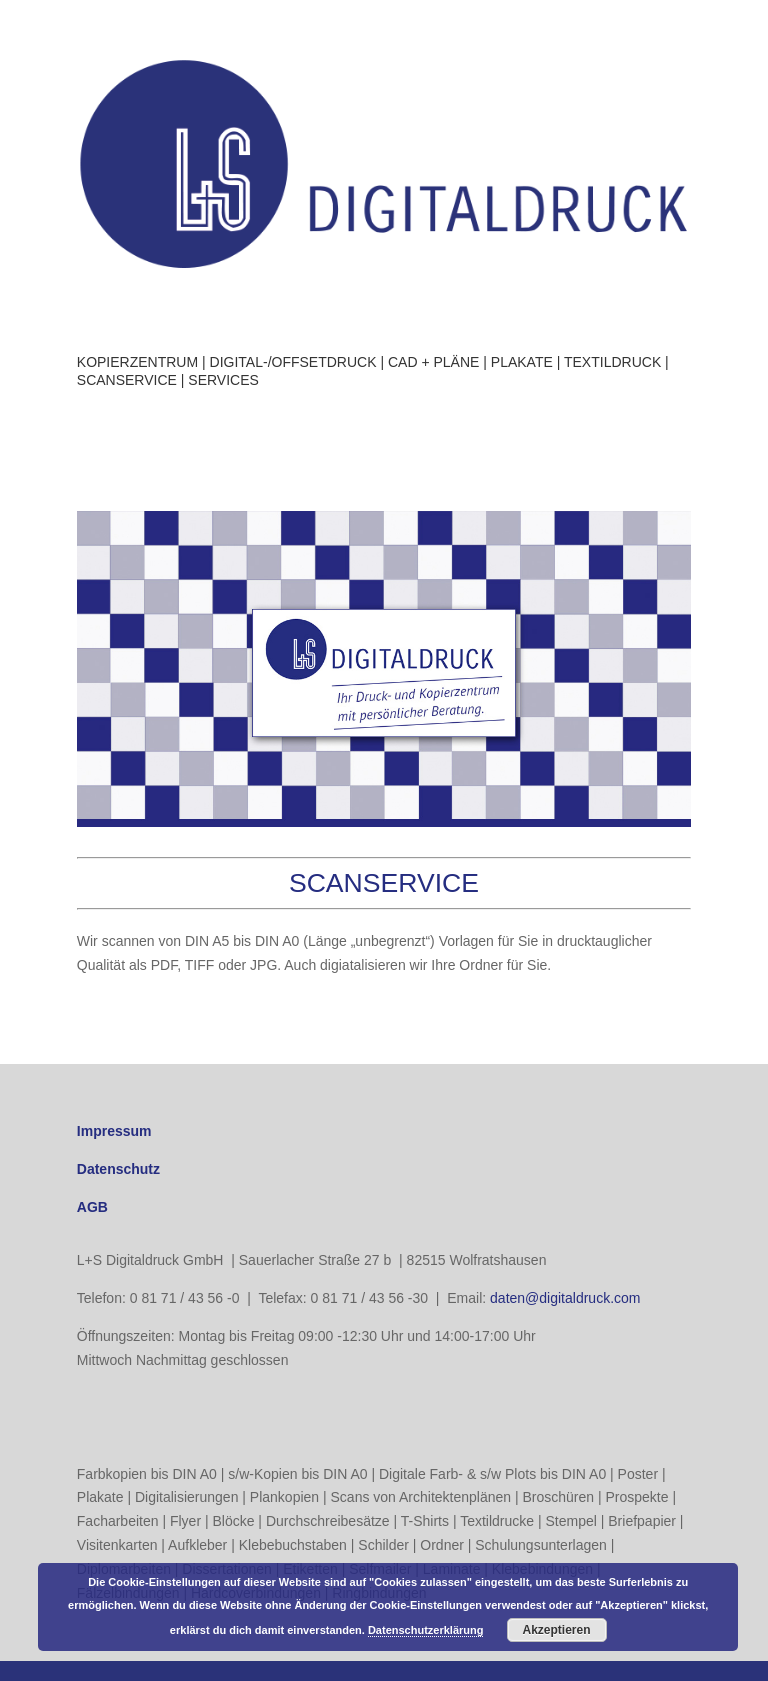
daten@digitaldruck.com (565, 1298)
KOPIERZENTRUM (137, 362)
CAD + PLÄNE (433, 362)
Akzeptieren (557, 1630)
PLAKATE (522, 362)
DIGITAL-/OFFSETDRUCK (293, 362)
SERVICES (223, 380)
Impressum (114, 1131)
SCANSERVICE (127, 380)
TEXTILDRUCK (612, 362)
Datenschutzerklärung (426, 1630)
